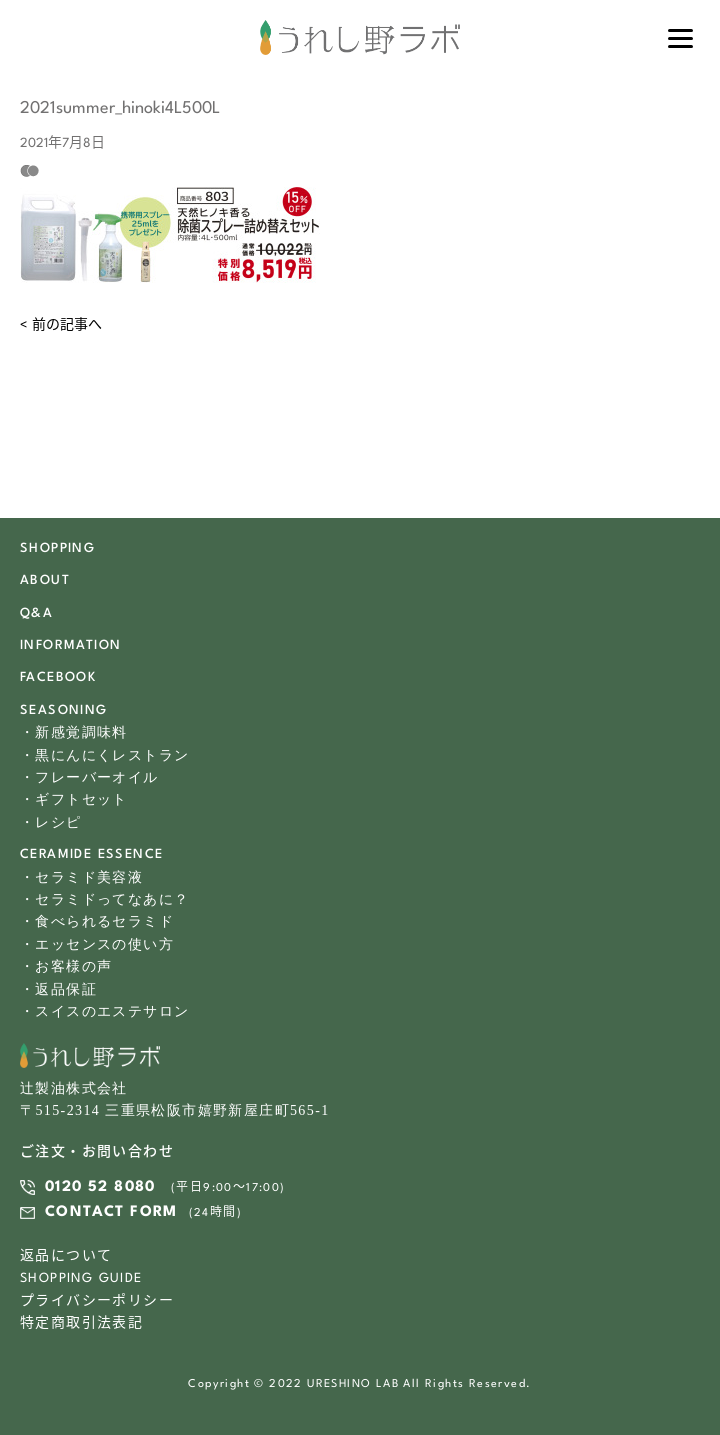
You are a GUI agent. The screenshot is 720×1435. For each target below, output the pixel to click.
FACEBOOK (58, 677)
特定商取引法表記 (81, 1323)
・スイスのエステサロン (104, 1011)
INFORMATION (70, 645)
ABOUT (45, 580)
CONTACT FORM (111, 1212)
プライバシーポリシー (97, 1301)
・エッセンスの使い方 (97, 944)
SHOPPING (57, 548)
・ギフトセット (74, 799)
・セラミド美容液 (81, 877)
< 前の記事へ (61, 325)
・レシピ (51, 822)
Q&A (36, 613)
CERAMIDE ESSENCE (91, 854)
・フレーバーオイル (89, 777)
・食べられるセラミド (97, 921)
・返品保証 (58, 989)
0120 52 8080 (100, 1187)
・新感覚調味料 (74, 732)
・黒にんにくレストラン (104, 755)
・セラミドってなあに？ (104, 899)
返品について (66, 1256)
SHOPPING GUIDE (81, 1278)
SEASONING (64, 710)
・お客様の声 (66, 966)
